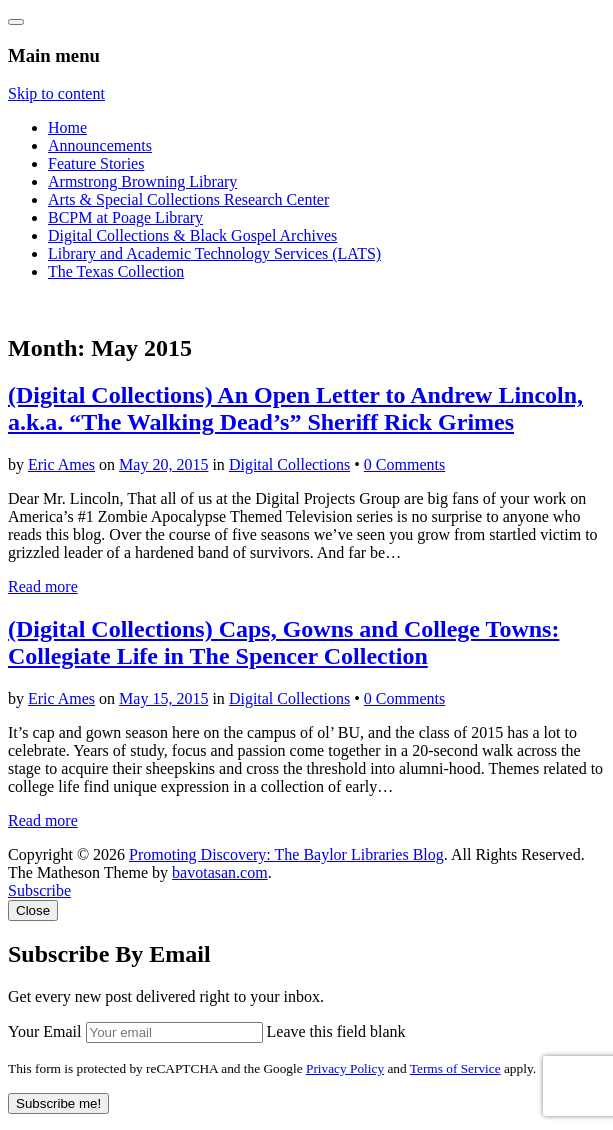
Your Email (45, 1031)
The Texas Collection (116, 271)
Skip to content (56, 93)
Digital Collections (289, 464)
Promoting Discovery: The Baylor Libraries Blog (286, 854)
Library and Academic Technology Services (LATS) (214, 253)
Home (67, 127)
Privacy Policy (345, 1068)
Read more (43, 586)
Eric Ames (61, 464)
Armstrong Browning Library (142, 181)
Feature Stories (96, 163)
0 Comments (404, 464)
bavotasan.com (220, 872)
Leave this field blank (336, 1031)
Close (33, 910)
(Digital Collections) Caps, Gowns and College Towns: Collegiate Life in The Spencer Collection (283, 642)
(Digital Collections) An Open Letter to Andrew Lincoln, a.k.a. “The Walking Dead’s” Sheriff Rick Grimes (295, 408)
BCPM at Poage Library (125, 217)
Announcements (100, 145)
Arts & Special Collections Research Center (188, 199)
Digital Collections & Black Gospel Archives (192, 235)
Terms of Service (455, 1068)
